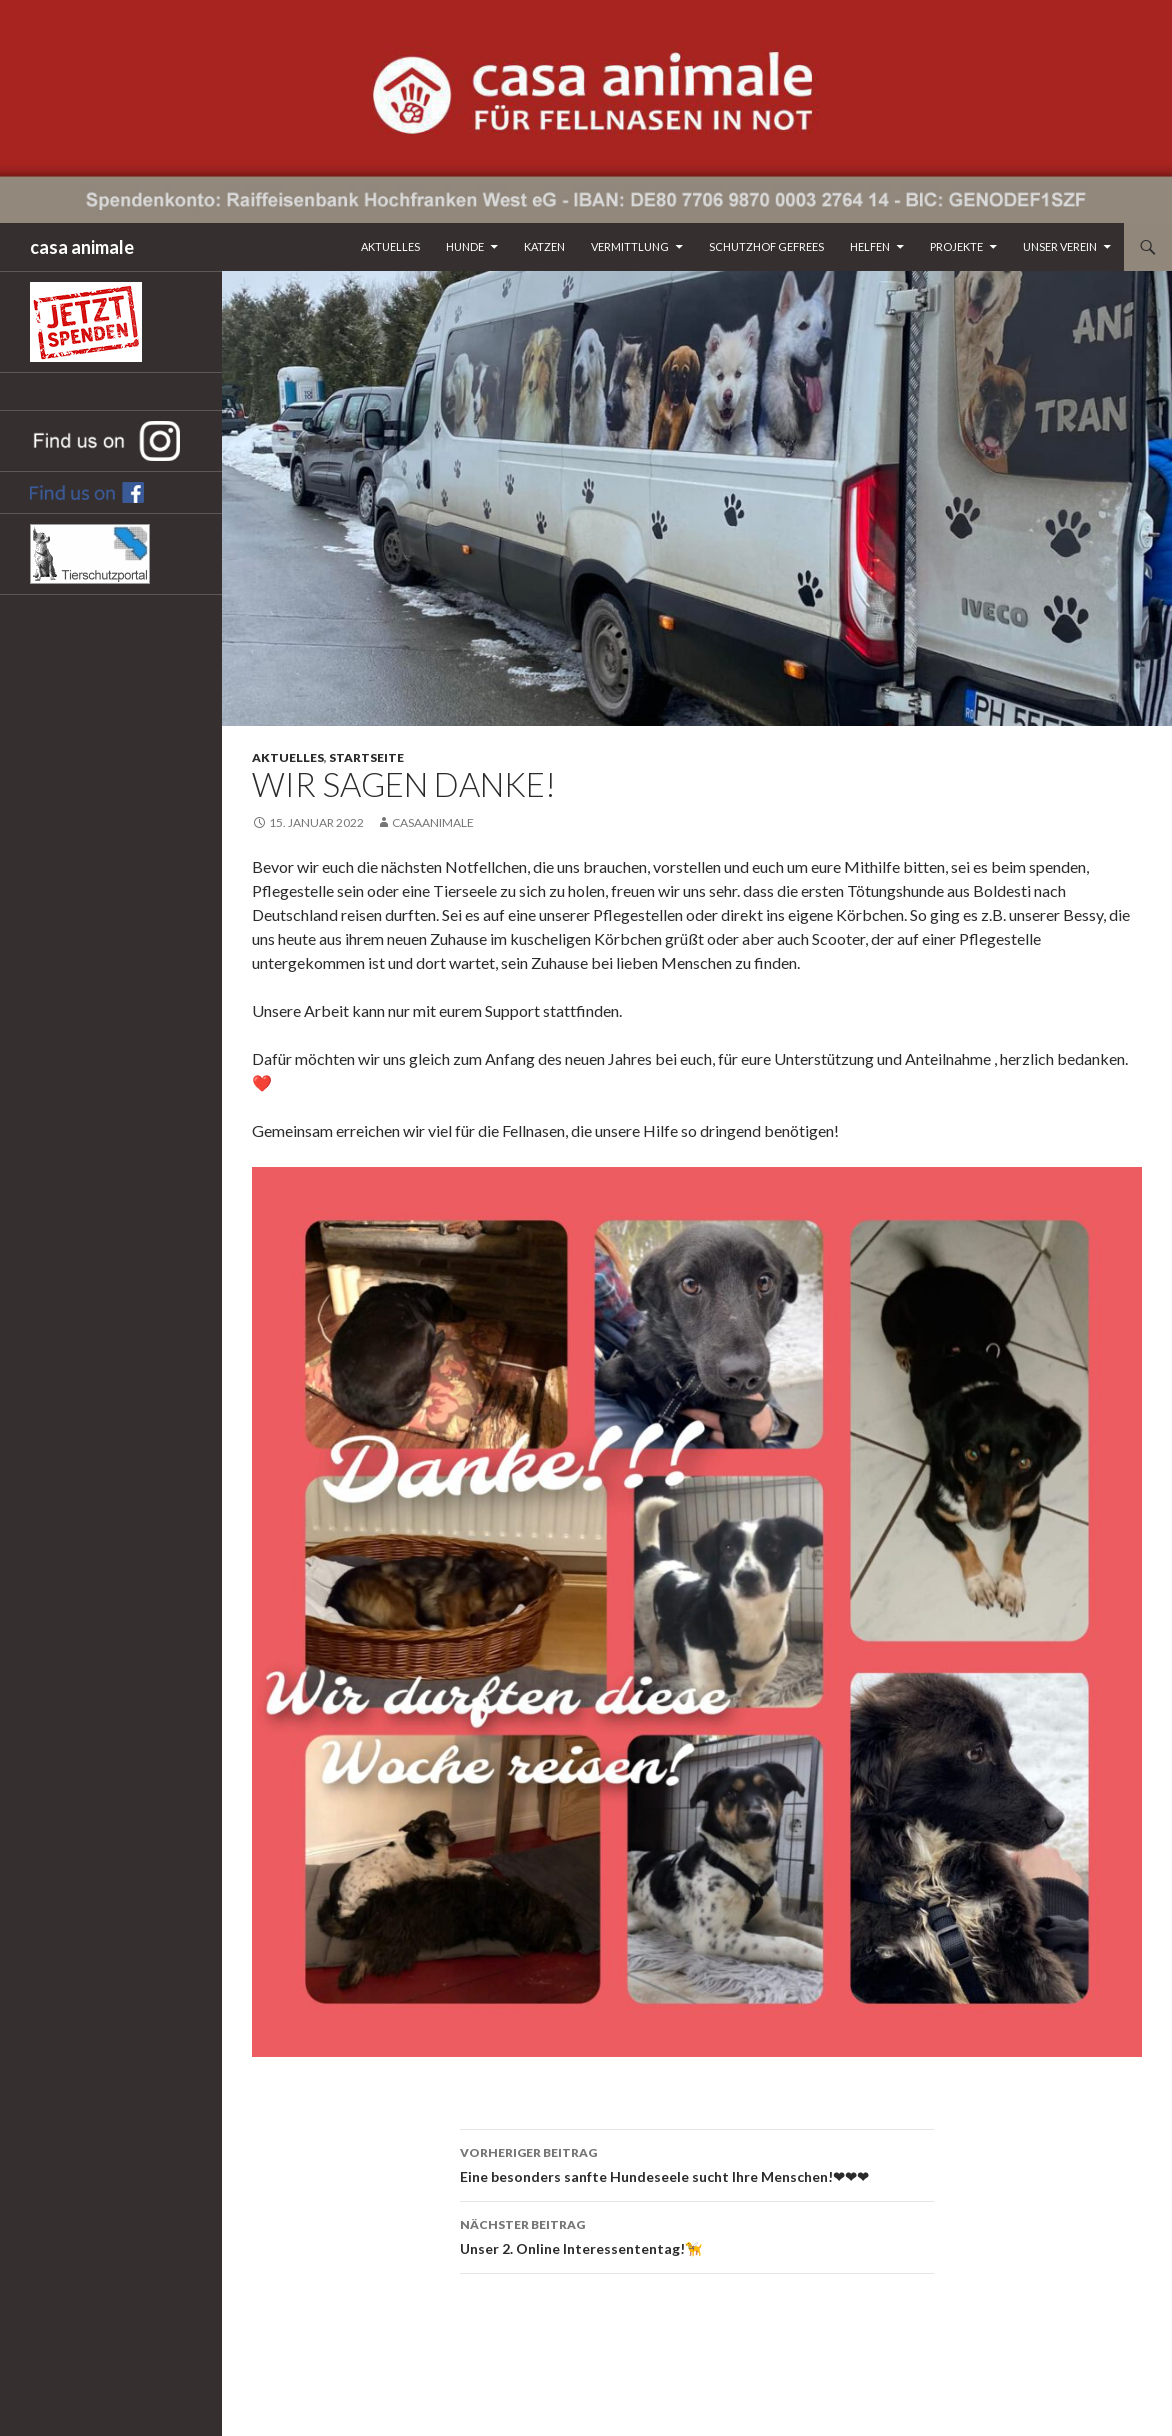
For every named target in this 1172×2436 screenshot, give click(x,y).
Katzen (544, 246)
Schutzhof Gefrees (766, 246)
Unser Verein (1060, 246)
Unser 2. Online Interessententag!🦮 (697, 2235)
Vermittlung (630, 246)
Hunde (465, 246)
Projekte (956, 246)
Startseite (366, 757)
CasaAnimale (433, 822)
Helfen (870, 246)
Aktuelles (390, 246)
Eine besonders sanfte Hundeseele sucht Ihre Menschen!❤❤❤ (697, 2163)
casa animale (82, 247)
